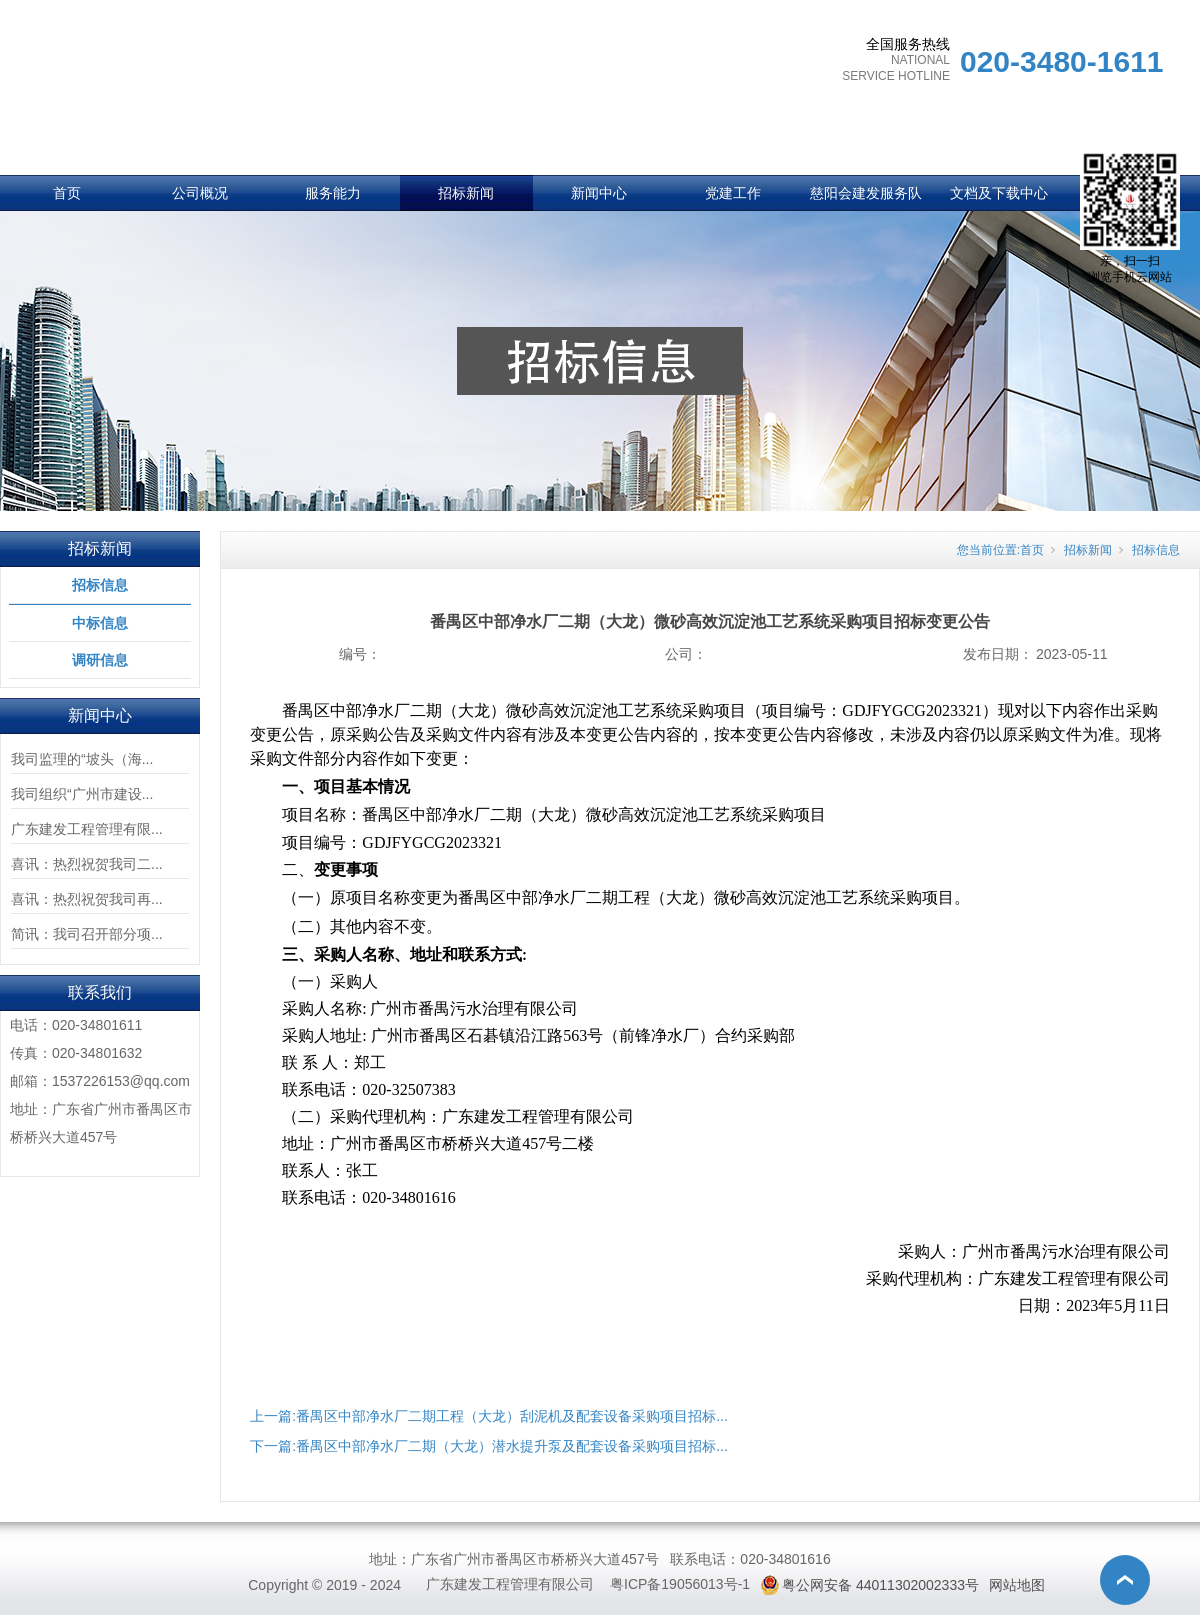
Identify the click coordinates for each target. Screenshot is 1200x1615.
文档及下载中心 (999, 193)
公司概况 (200, 193)
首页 (67, 193)
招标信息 (100, 585)
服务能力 (333, 193)
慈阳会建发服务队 (866, 193)
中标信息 (100, 623)
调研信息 (100, 660)
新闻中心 (599, 193)
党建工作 (733, 193)
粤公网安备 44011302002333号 (880, 1585)
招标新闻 (466, 193)
